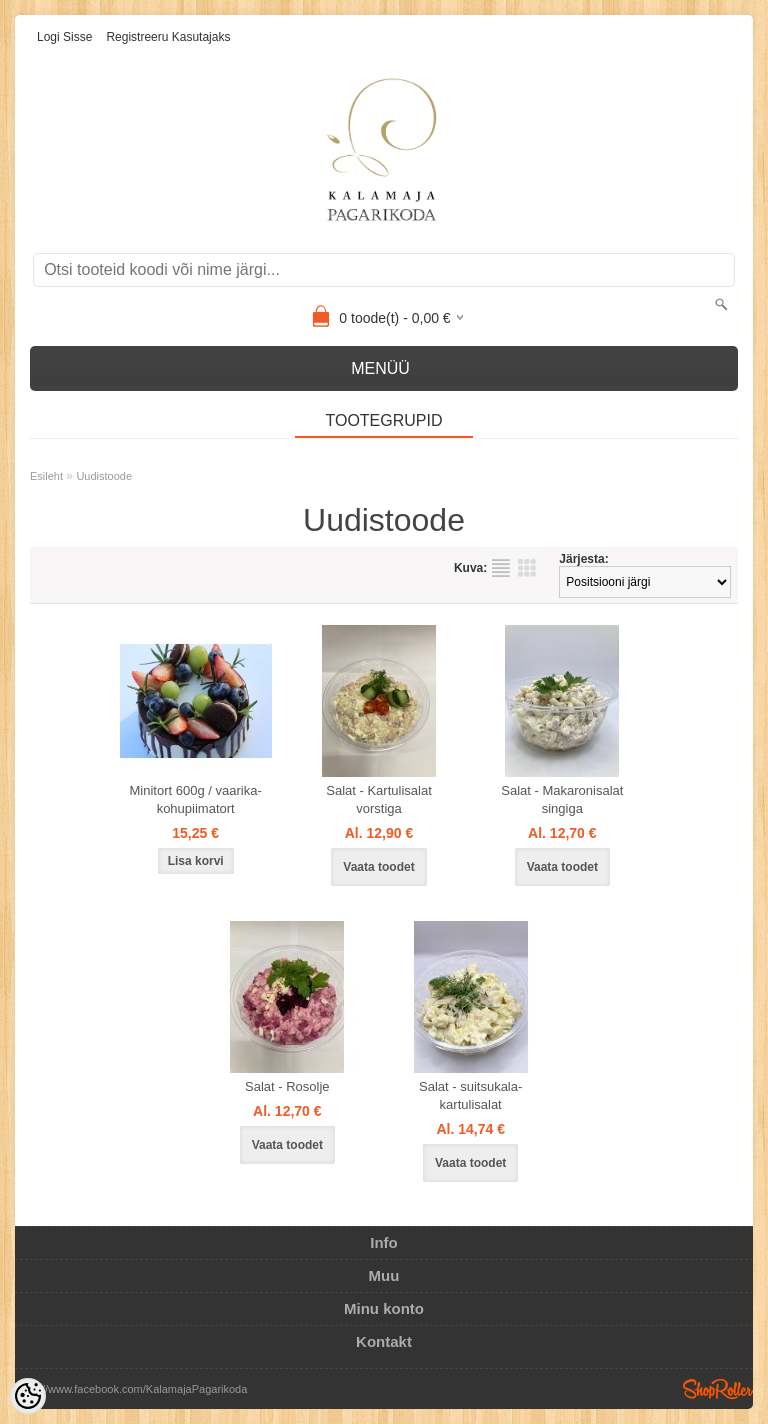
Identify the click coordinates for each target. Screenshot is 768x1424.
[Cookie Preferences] (28, 1396)
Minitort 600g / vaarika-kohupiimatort (196, 799)
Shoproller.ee (718, 1389)
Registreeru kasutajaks (168, 37)
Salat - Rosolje (287, 1086)
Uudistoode (104, 476)
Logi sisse (64, 37)
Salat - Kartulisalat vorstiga (379, 799)
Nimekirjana (501, 568)
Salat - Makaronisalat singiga (562, 799)
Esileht (46, 476)
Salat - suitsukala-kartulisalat (470, 1095)
